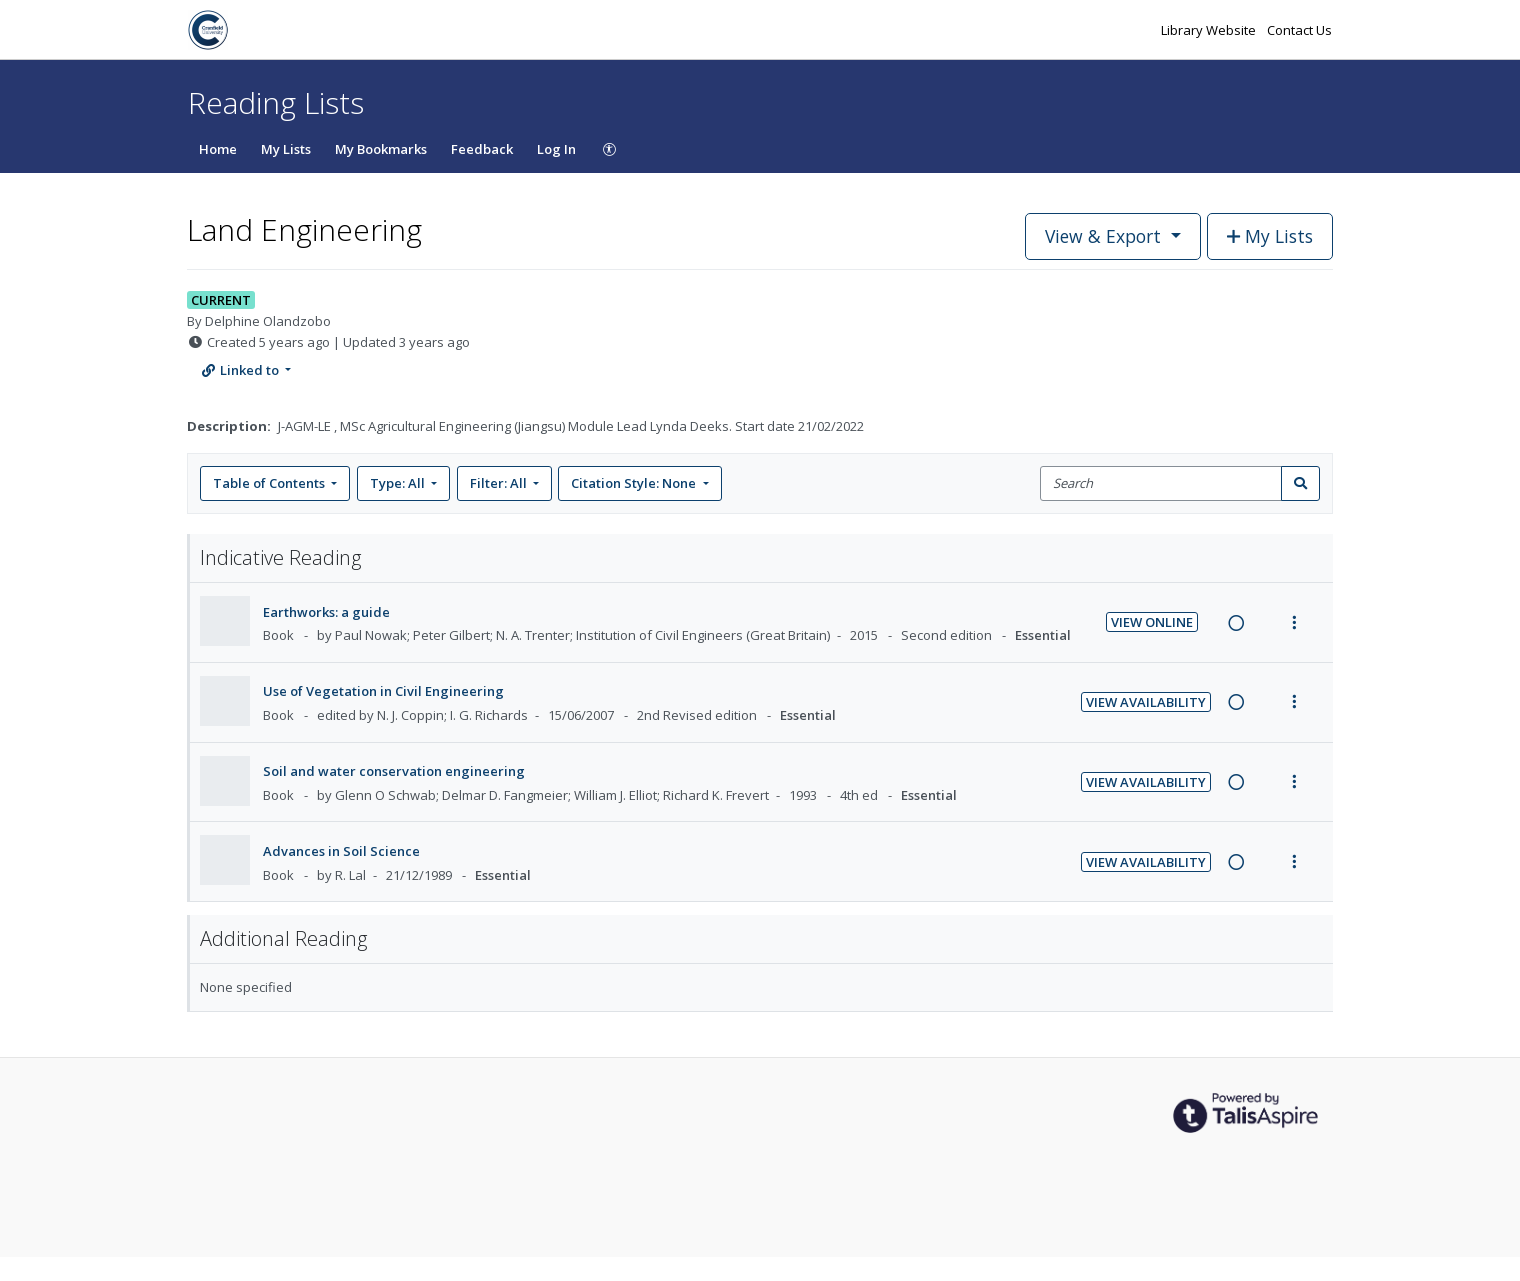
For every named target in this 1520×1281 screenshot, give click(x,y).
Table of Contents (270, 483)
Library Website (1210, 30)
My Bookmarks (381, 149)
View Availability (1146, 702)
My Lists (286, 149)
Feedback (482, 149)
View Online (1152, 622)
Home (218, 149)
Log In (556, 149)
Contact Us (1299, 30)
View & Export (1105, 236)
